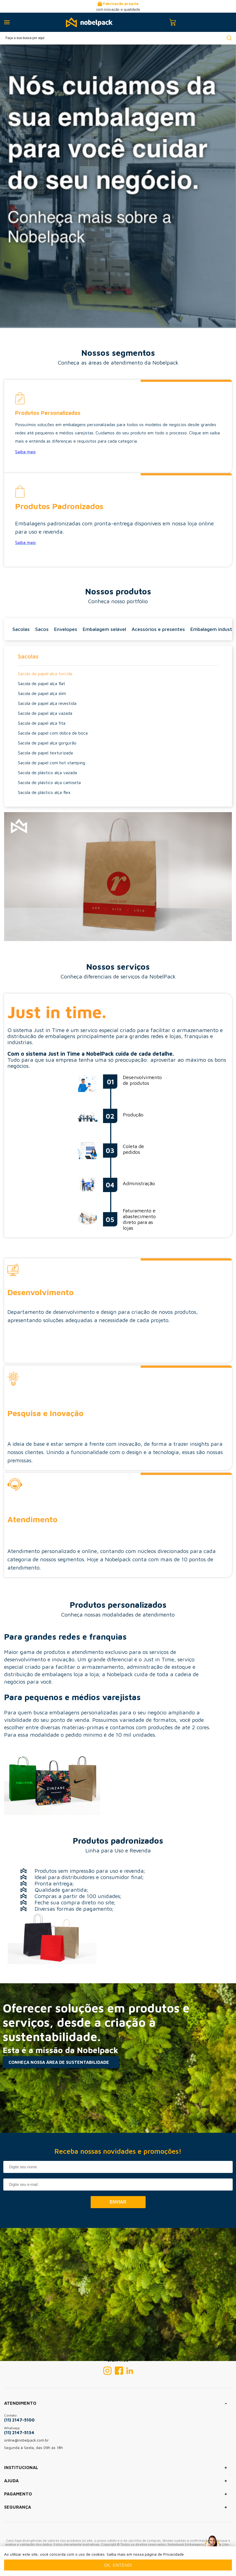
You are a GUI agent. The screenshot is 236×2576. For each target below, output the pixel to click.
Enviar (118, 2202)
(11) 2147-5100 (19, 2419)
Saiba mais (25, 451)
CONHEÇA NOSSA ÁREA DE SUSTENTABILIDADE (59, 2062)
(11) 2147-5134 (19, 2432)
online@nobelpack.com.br (26, 2440)
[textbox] (118, 38)
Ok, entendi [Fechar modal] (118, 2565)
